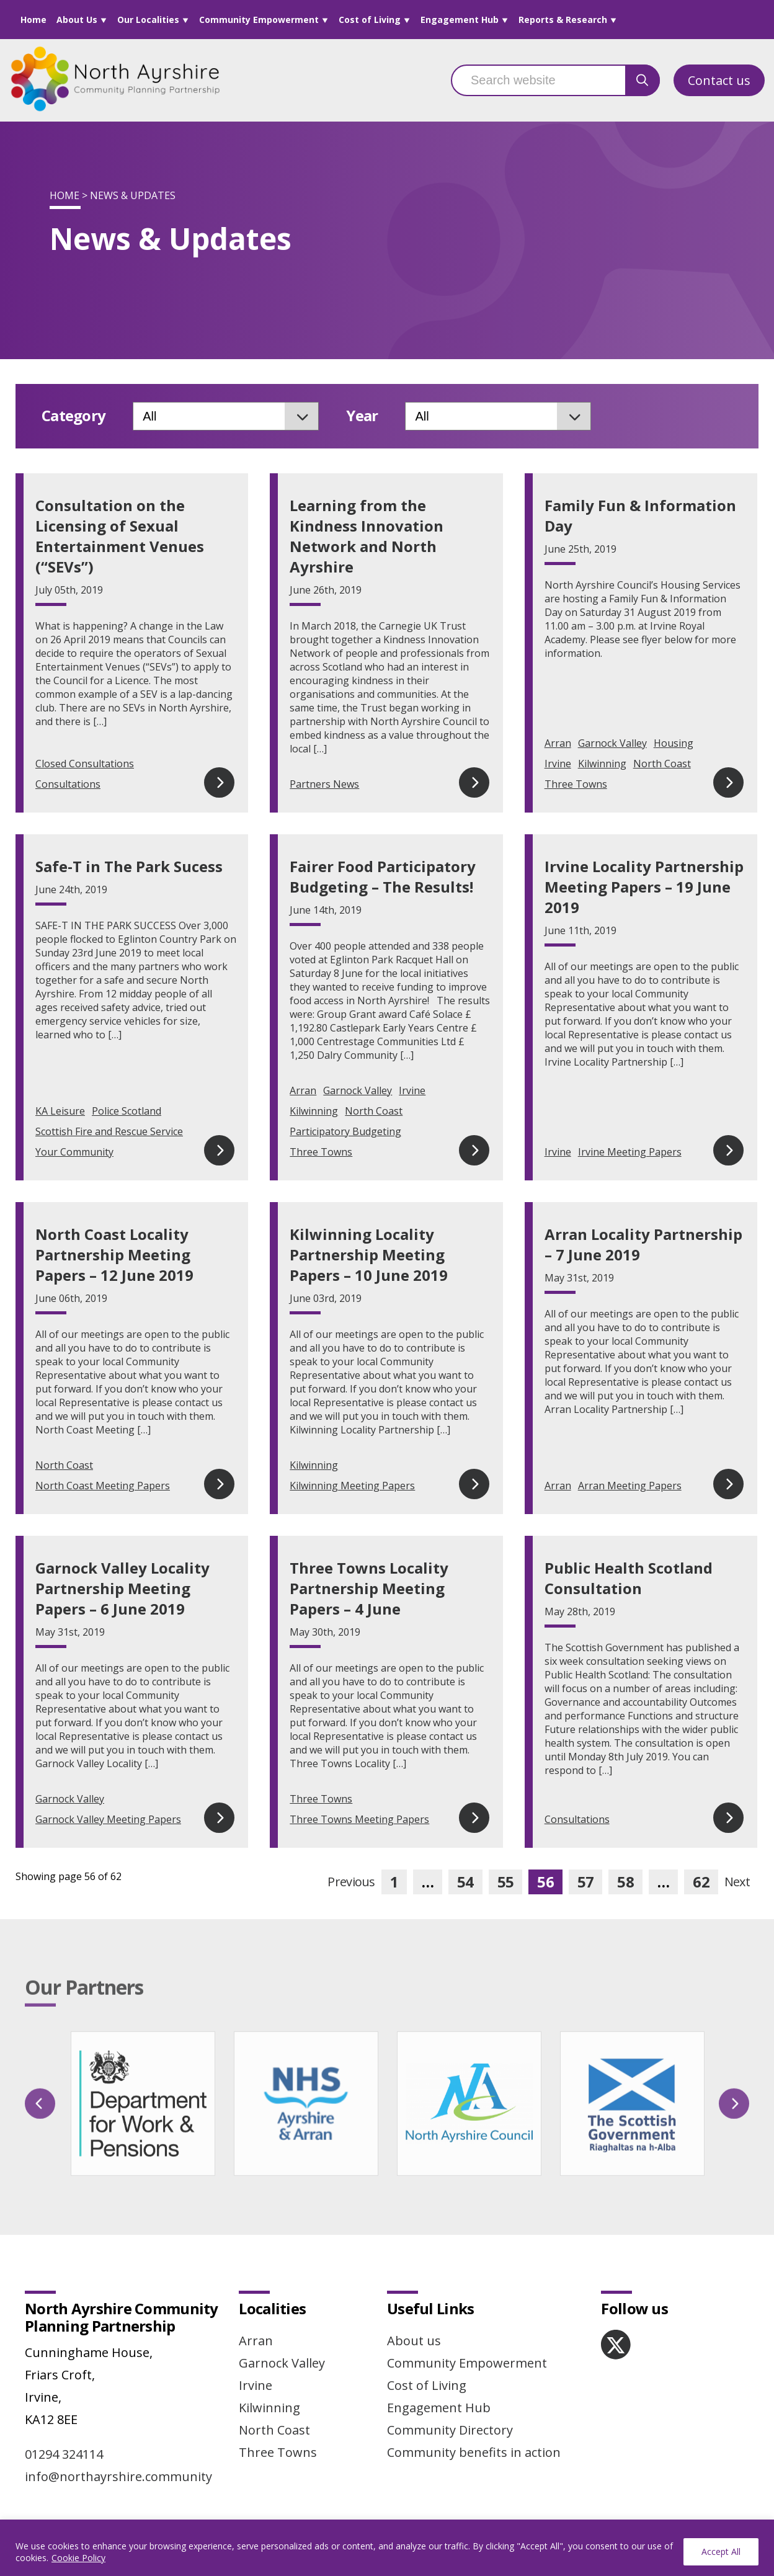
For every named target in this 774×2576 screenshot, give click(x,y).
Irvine (558, 763)
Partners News (324, 784)
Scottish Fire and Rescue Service (109, 1131)
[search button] (642, 80)
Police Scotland (126, 1111)
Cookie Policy (78, 2558)
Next (737, 1881)
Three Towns (576, 784)
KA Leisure (60, 1111)
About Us (76, 19)
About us (414, 2340)
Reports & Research (562, 19)
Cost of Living (370, 19)
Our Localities (148, 19)
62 (701, 1881)
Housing (673, 743)
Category (73, 416)
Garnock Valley (612, 743)
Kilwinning (602, 763)
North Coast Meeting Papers (102, 1485)
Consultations (67, 784)
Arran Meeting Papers (630, 1485)
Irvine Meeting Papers (630, 1152)
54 (465, 1881)
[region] (387, 2548)
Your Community (74, 1152)
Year (362, 416)
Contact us (719, 80)
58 (625, 1881)
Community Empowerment (259, 19)
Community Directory (450, 2430)
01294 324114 (64, 2454)
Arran (558, 743)
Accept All (721, 2551)
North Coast (662, 763)
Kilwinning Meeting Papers (352, 1485)
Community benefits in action (474, 2452)
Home (33, 19)
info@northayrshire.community (118, 2476)
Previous (351, 1881)
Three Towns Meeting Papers (359, 1819)
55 (505, 1881)
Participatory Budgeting (345, 1131)
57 (585, 1881)
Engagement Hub (459, 19)
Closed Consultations (84, 763)
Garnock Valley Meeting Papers (108, 1819)
